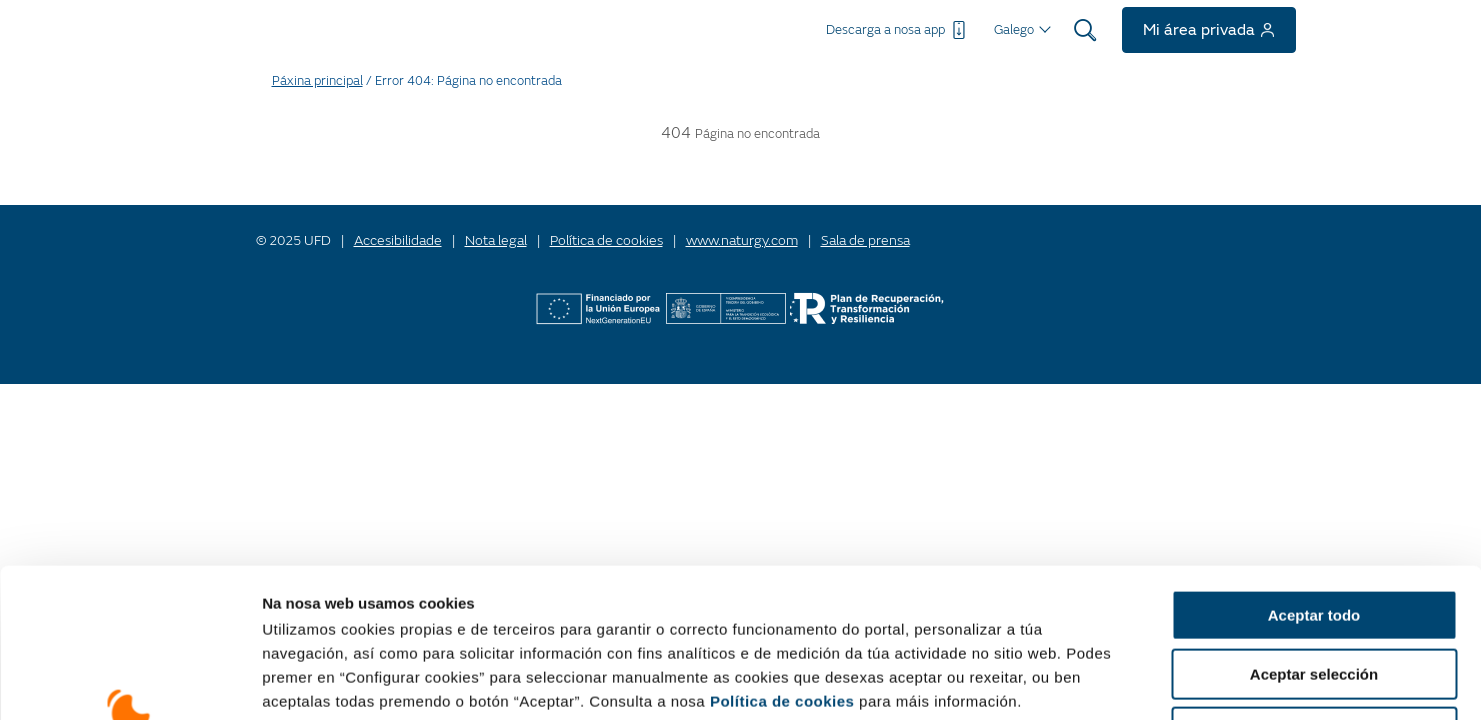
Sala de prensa (865, 240)
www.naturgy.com (742, 240)
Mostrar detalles (1264, 680)
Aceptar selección (1314, 534)
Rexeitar (1313, 592)
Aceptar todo (1314, 475)
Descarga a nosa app (897, 30)
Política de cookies (782, 561)
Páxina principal (317, 81)
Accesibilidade (398, 240)
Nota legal (496, 240)
